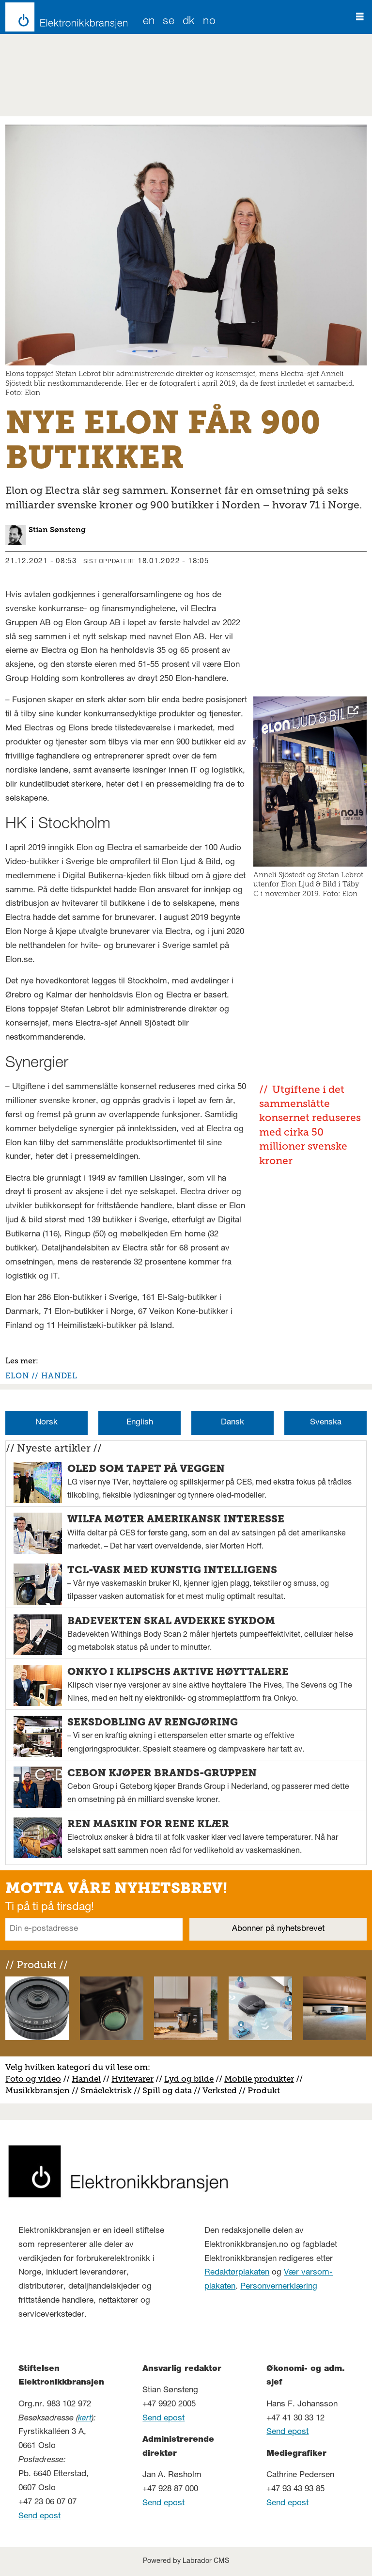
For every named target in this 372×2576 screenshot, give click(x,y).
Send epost (39, 2517)
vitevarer (136, 2079)
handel (59, 1375)
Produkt (264, 2090)
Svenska (325, 1423)
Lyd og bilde (189, 2079)
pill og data (169, 2090)
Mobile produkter (259, 2079)
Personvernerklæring (278, 2287)
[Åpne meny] (360, 17)
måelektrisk (108, 2090)
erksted (222, 2090)
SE (168, 22)
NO (209, 22)
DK (189, 22)
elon (17, 1375)
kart (85, 2419)
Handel (86, 2079)
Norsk (46, 1423)
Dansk (232, 1423)
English (139, 1423)
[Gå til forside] (63, 17)
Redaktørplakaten (236, 2273)
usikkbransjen (41, 2090)
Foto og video (33, 2079)
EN (149, 22)
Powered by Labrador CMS (186, 2561)
